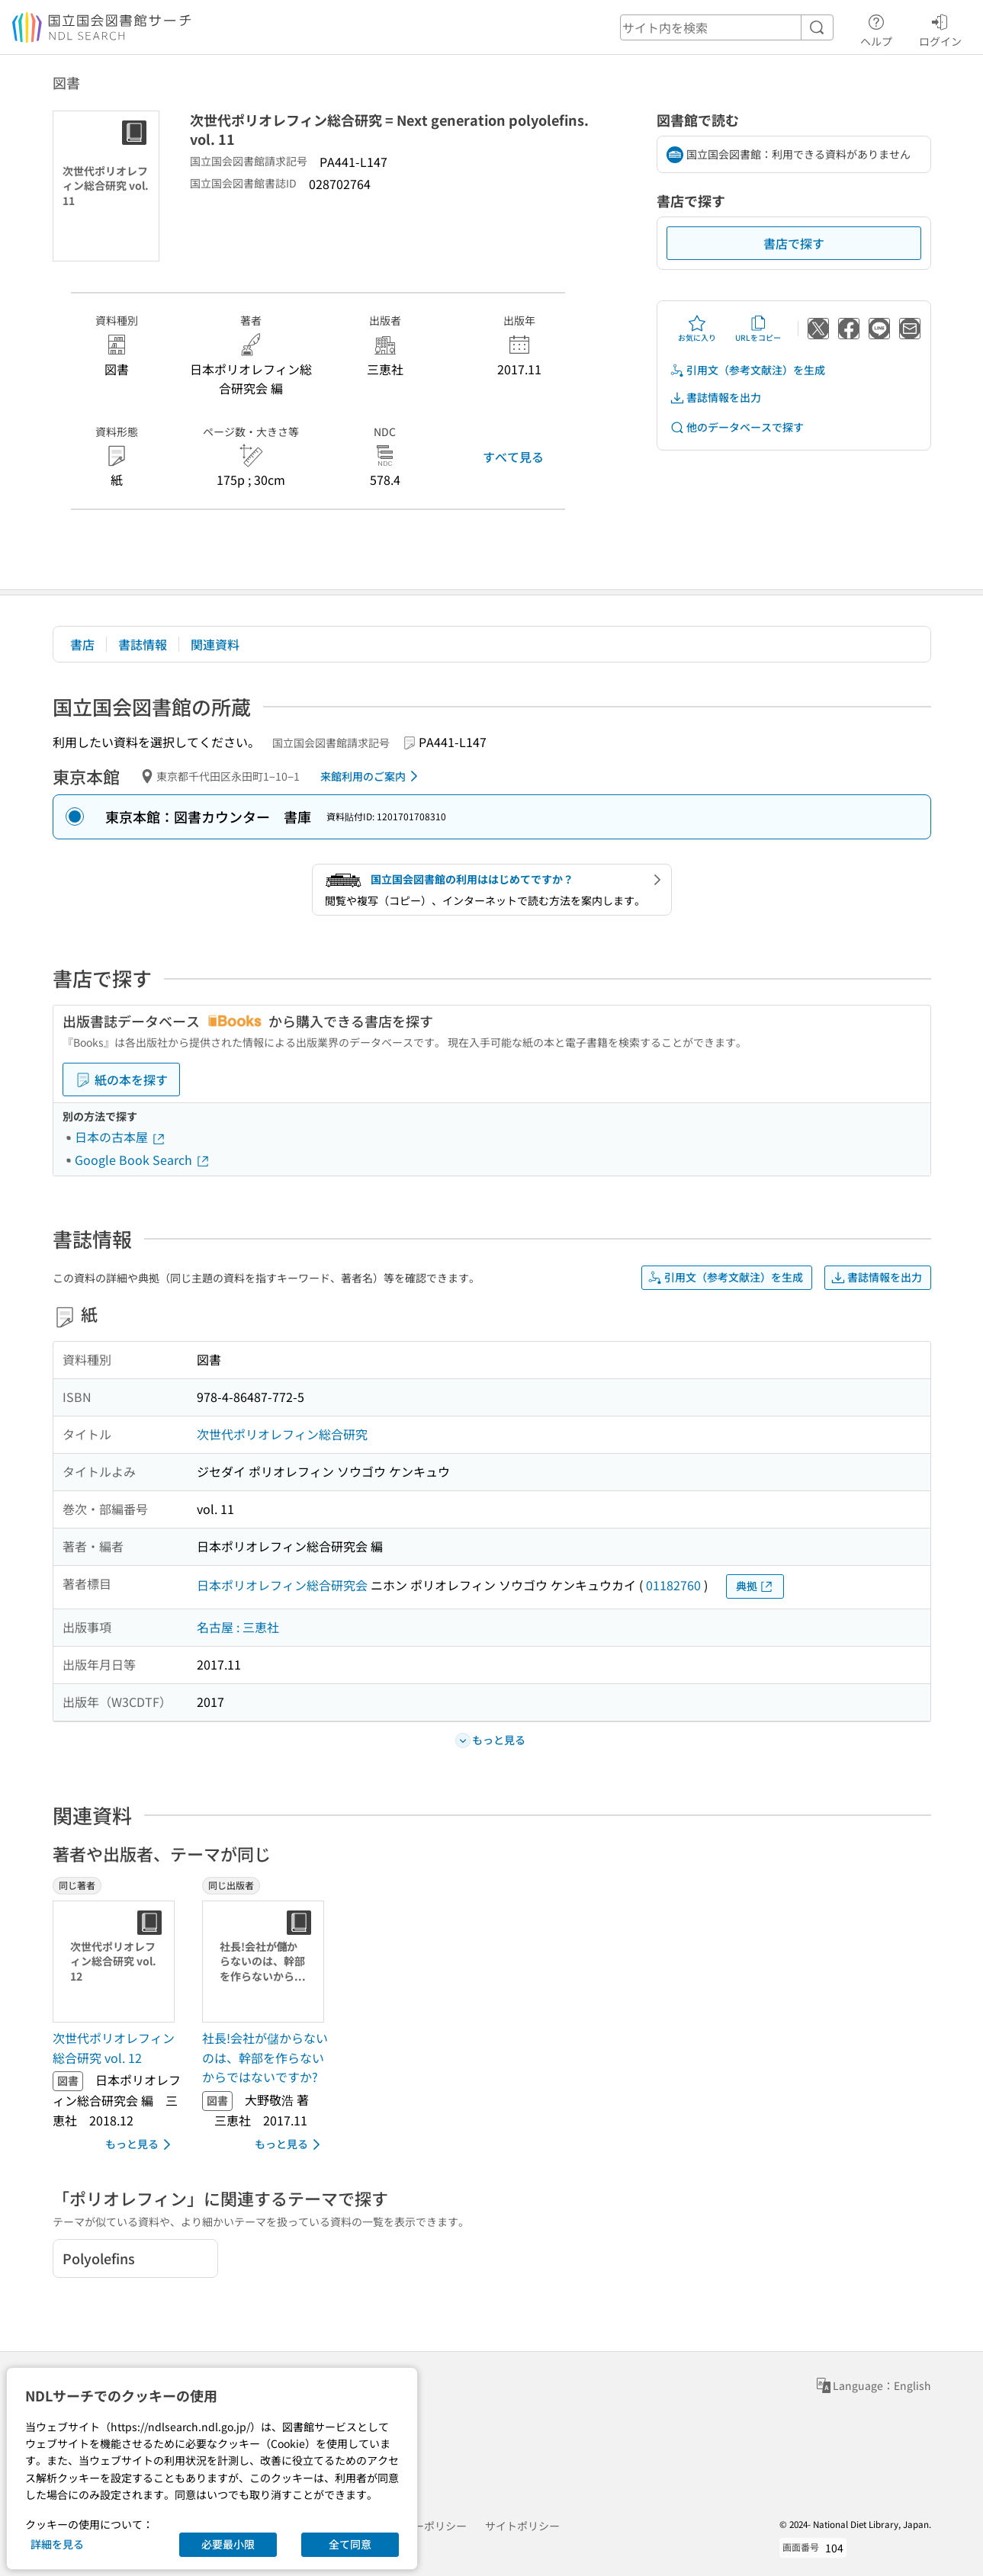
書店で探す (793, 243)
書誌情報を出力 (715, 398)
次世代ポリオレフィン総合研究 (282, 1434)
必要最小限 (228, 2544)
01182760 (673, 1585)
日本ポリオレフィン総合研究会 (282, 1585)
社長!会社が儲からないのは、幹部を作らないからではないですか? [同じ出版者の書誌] (265, 2057)
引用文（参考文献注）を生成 (747, 370)
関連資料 (215, 644)
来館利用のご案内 (371, 776)
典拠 (755, 1586)
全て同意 (350, 2544)
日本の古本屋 (120, 1137)
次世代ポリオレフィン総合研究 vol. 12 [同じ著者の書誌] (114, 2048)
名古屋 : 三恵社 (238, 1627)
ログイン (940, 28)
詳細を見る (57, 2544)
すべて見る (513, 457)
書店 (82, 644)
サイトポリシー (522, 2525)
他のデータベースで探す (737, 427)
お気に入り (697, 328)
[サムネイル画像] (117, 1962)
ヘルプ (876, 28)
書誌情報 (142, 644)
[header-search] (727, 27)
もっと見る (140, 2144)
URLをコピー (758, 328)
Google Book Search (142, 1159)
